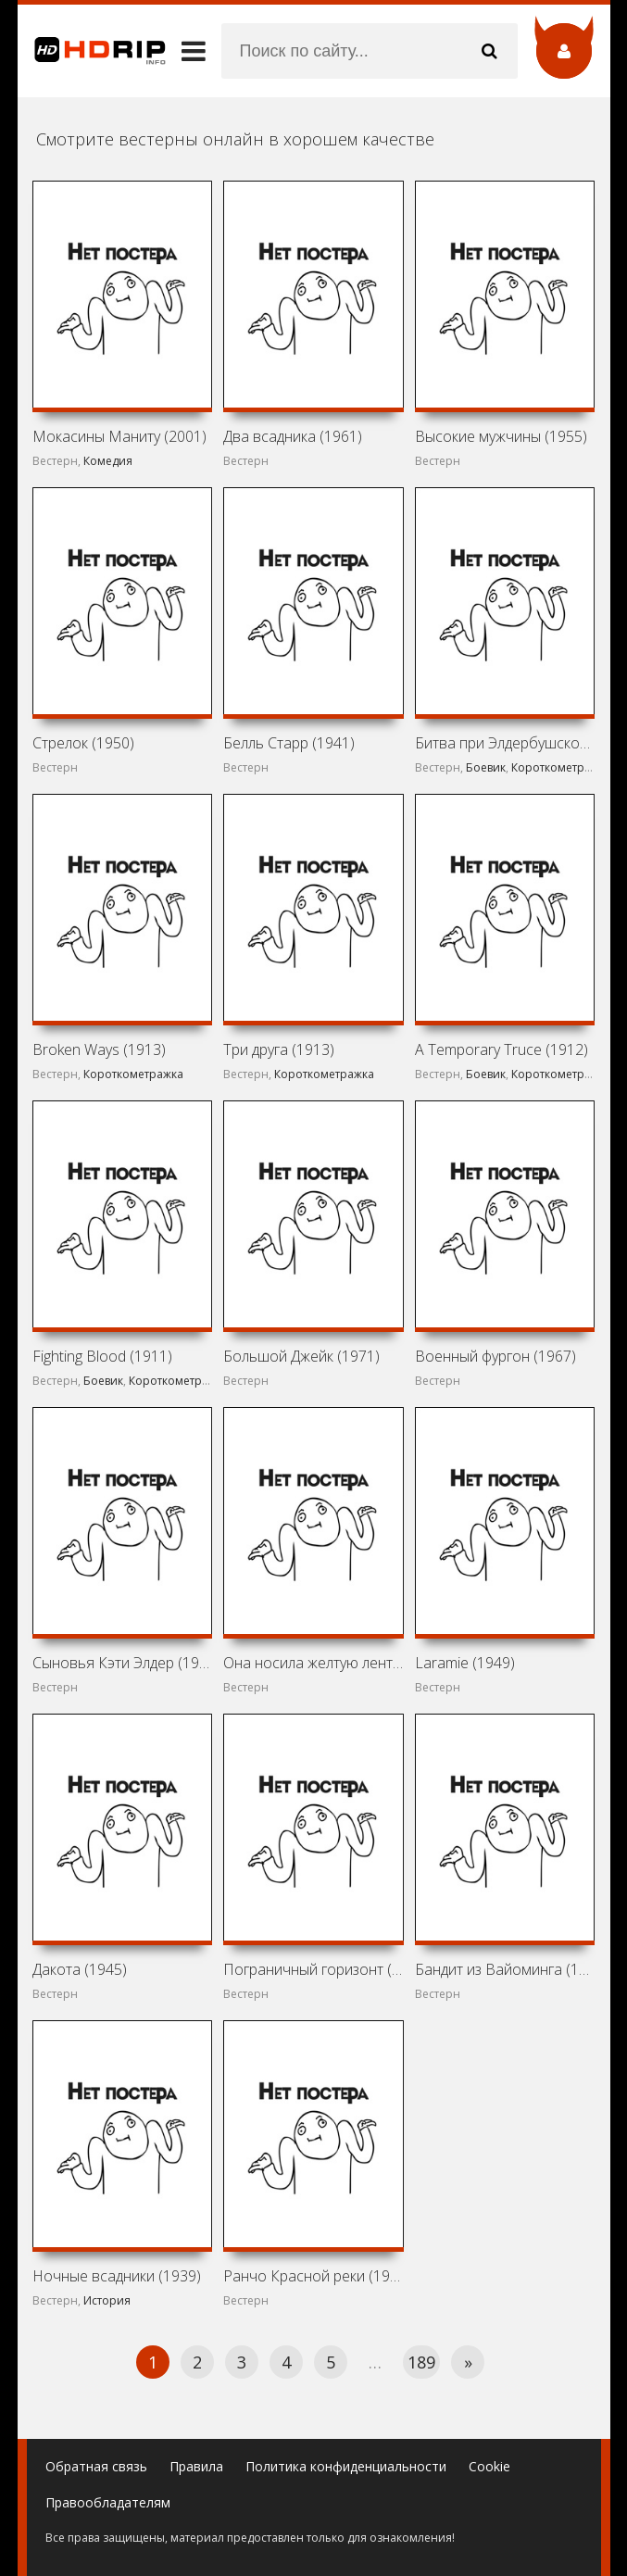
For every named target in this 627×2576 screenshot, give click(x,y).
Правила (196, 2466)
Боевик (486, 767)
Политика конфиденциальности (345, 2466)
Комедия (107, 461)
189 (421, 2362)
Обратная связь (96, 2466)
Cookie (489, 2466)
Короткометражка (561, 767)
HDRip (92, 51)
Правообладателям (107, 2502)
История (107, 2300)
